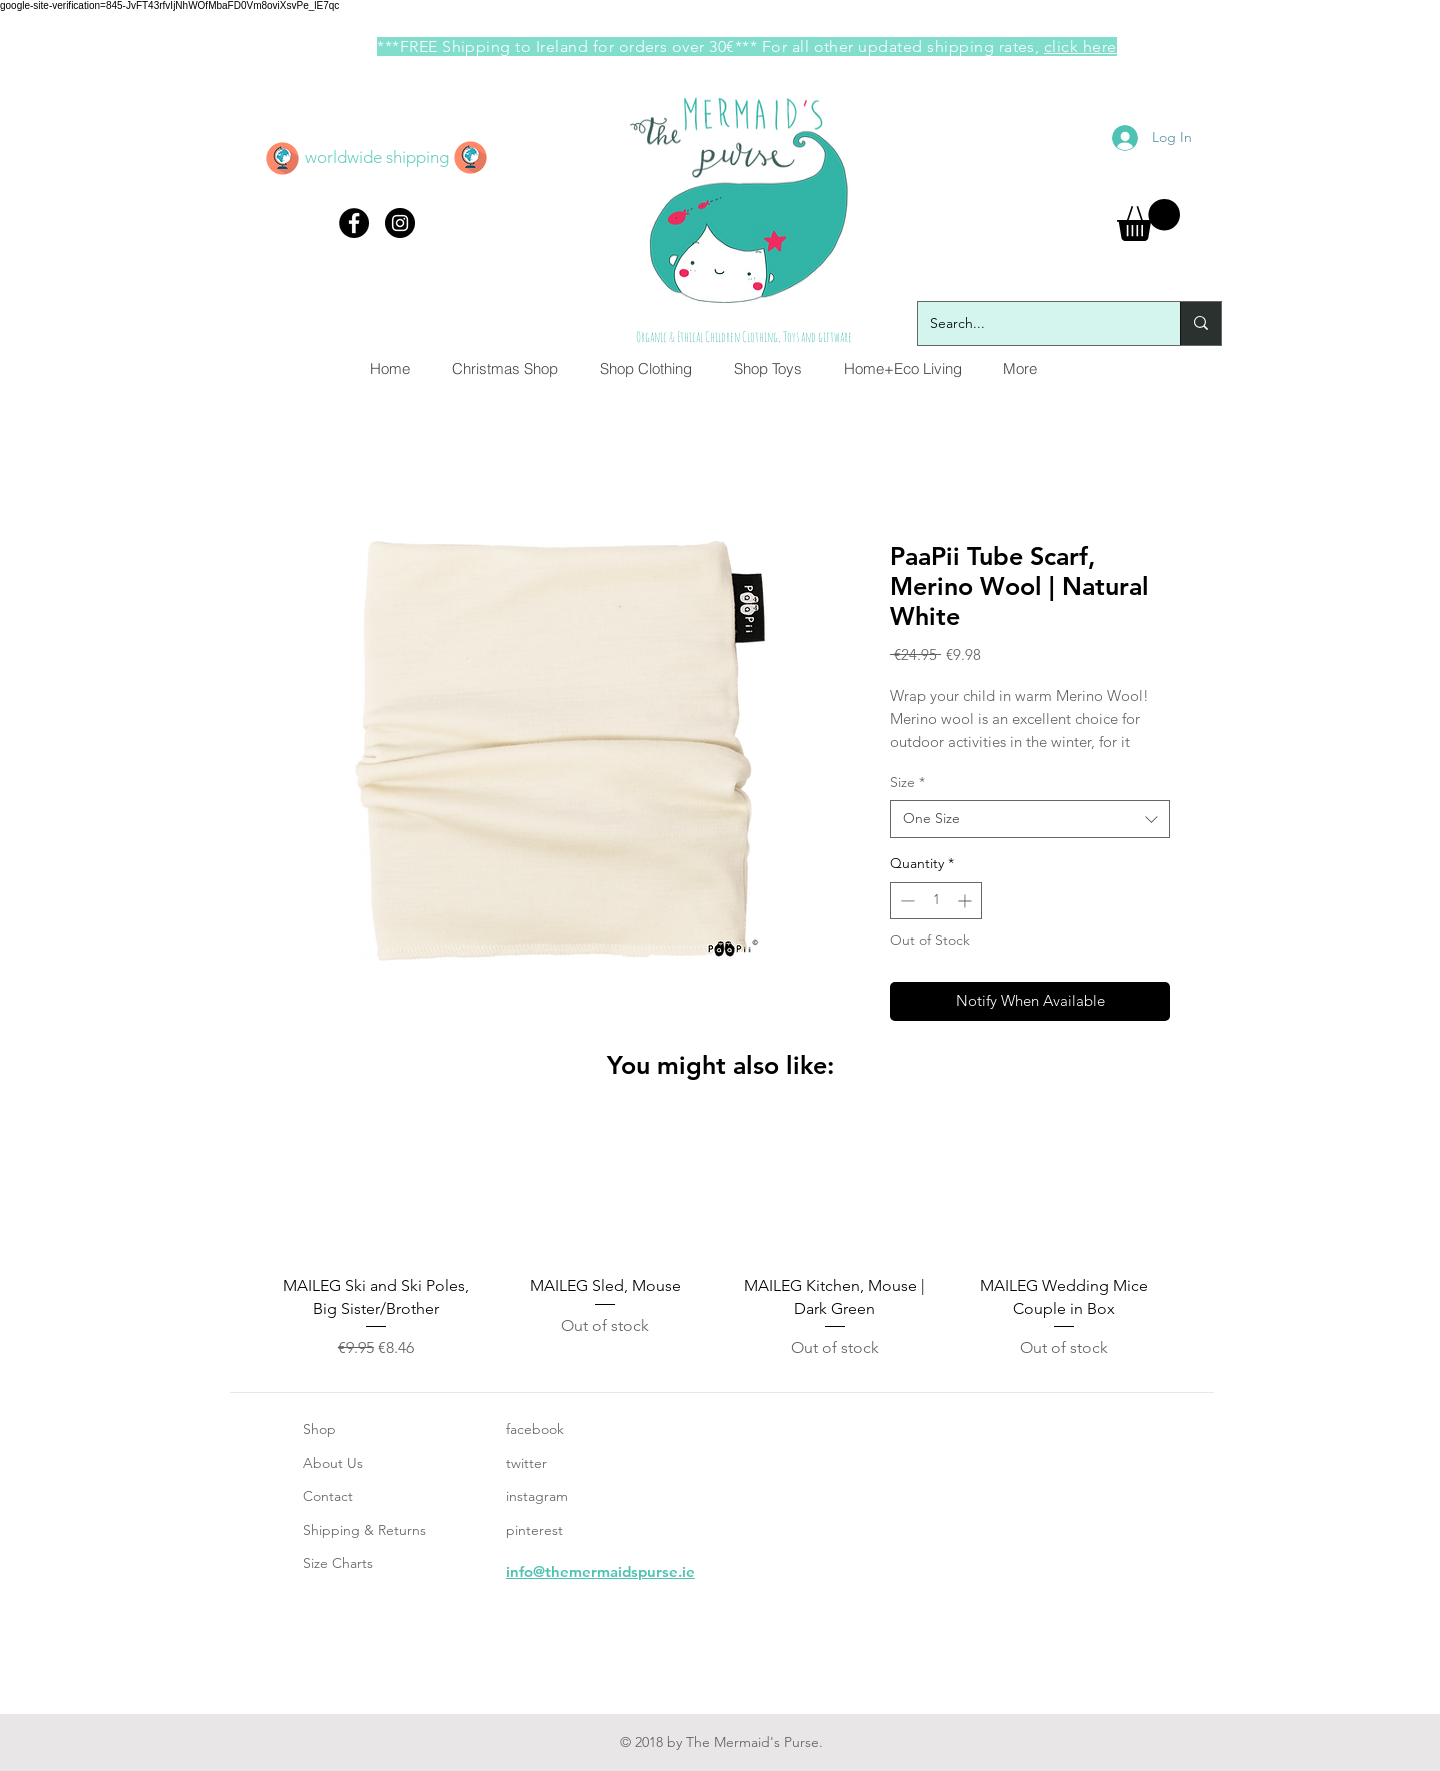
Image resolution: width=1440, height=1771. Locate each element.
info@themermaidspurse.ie (600, 1571)
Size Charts (338, 1563)
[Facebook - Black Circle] (354, 223)
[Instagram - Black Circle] (400, 223)
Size (907, 782)
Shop (319, 1429)
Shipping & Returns (364, 1530)
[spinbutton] (936, 900)
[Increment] (966, 900)
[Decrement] (905, 900)
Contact (328, 1496)
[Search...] (1034, 323)
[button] (1148, 220)
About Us (333, 1463)
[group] (720, 1240)
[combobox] (1030, 819)
